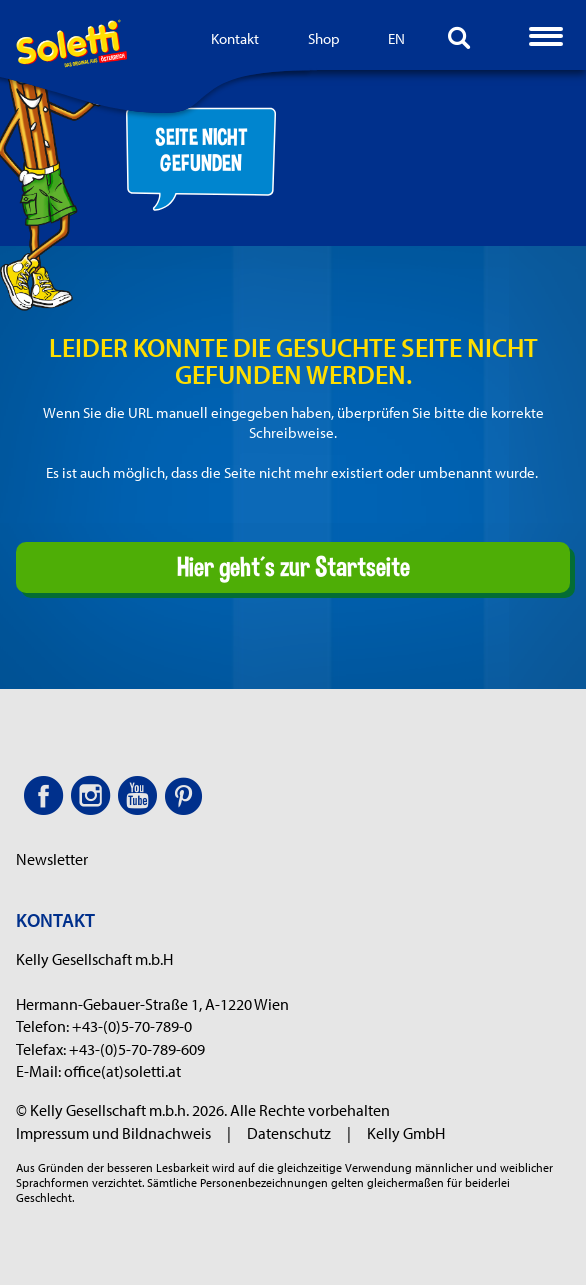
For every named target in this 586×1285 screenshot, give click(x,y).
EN (396, 38)
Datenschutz (299, 1133)
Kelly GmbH (406, 1133)
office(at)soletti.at (122, 1071)
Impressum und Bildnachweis (123, 1133)
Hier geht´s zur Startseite (293, 566)
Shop (324, 38)
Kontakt (235, 38)
